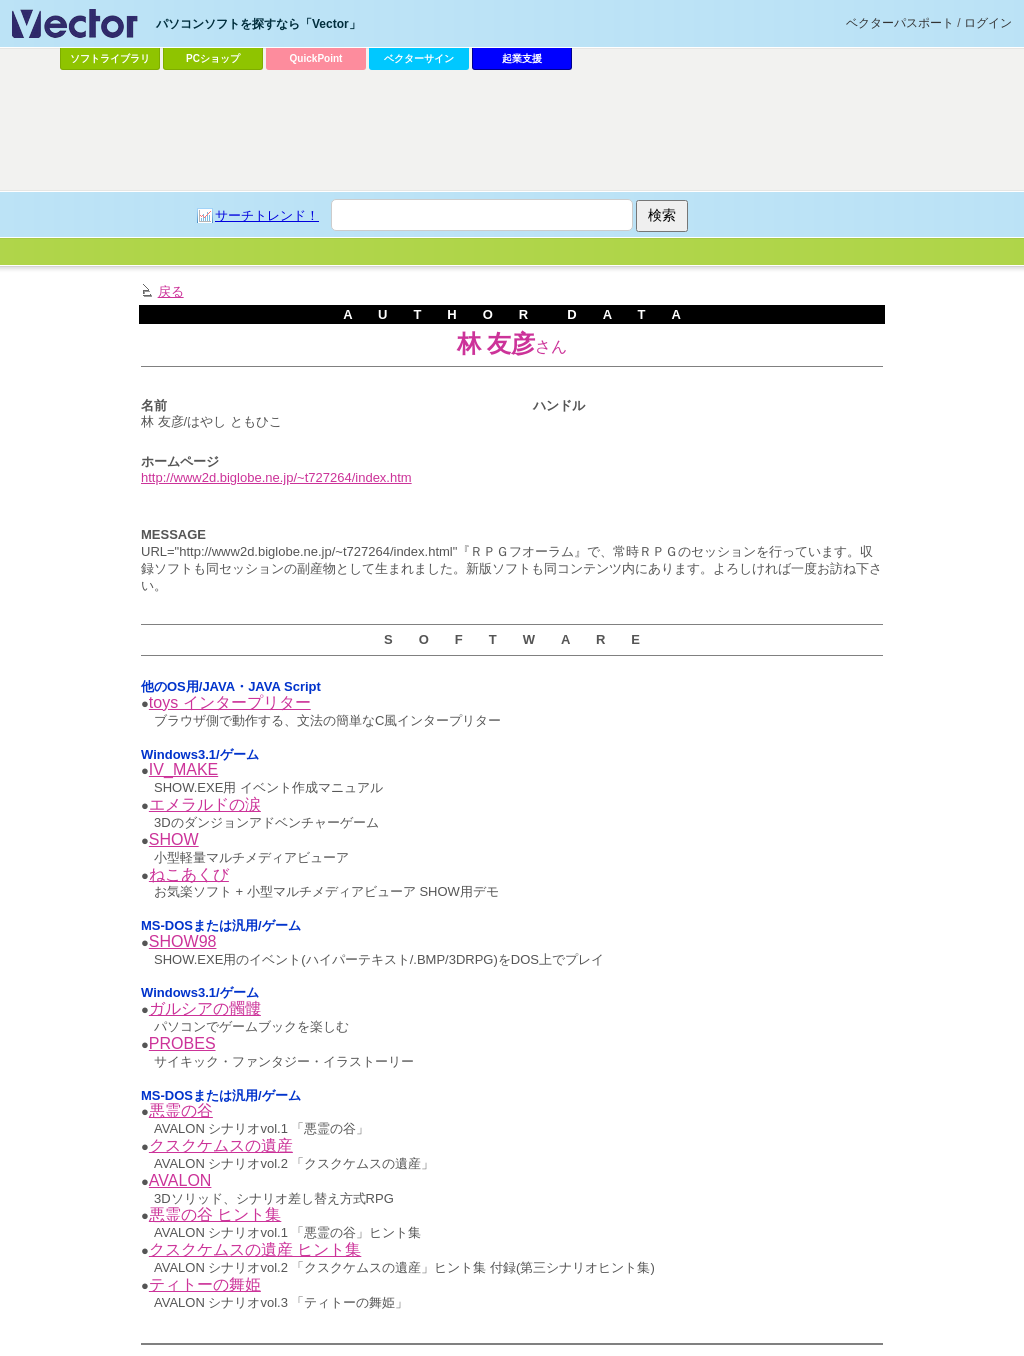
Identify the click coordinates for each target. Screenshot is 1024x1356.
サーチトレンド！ (267, 215)
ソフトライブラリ (110, 58)
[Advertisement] (512, 131)
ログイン (988, 23)
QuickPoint (316, 58)
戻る (171, 291)
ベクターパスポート (900, 23)
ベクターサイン (419, 58)
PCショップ (213, 58)
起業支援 (522, 58)
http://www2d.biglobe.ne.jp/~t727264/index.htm (276, 477)
